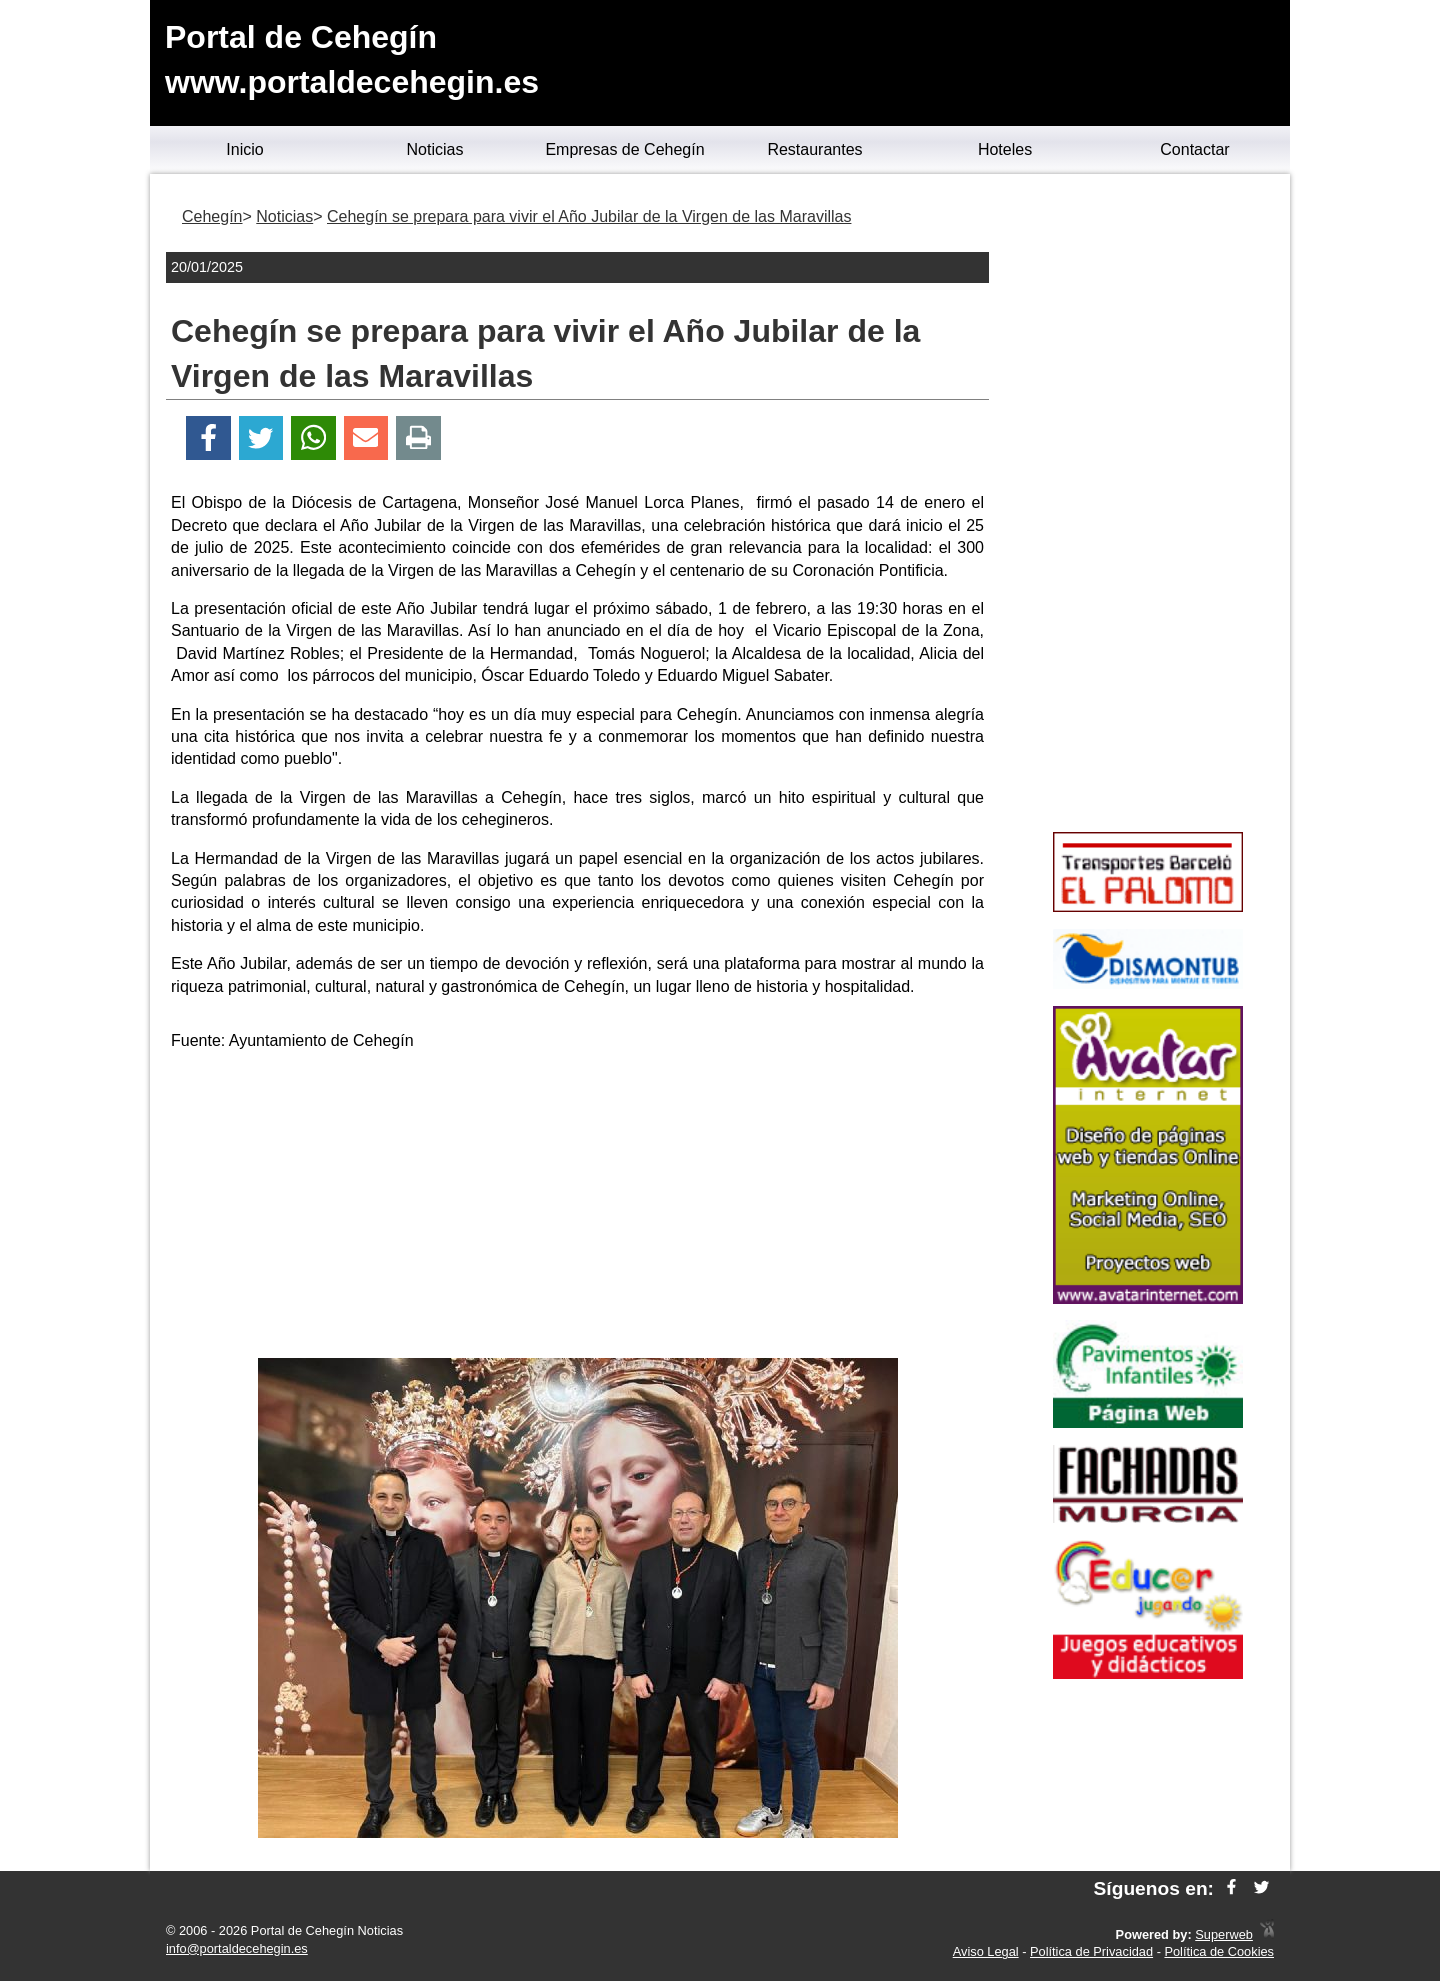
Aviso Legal (986, 1951)
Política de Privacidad (1091, 1951)
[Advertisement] (578, 1208)
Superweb (1224, 1934)
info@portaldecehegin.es (237, 1948)
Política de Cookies (1219, 1951)
